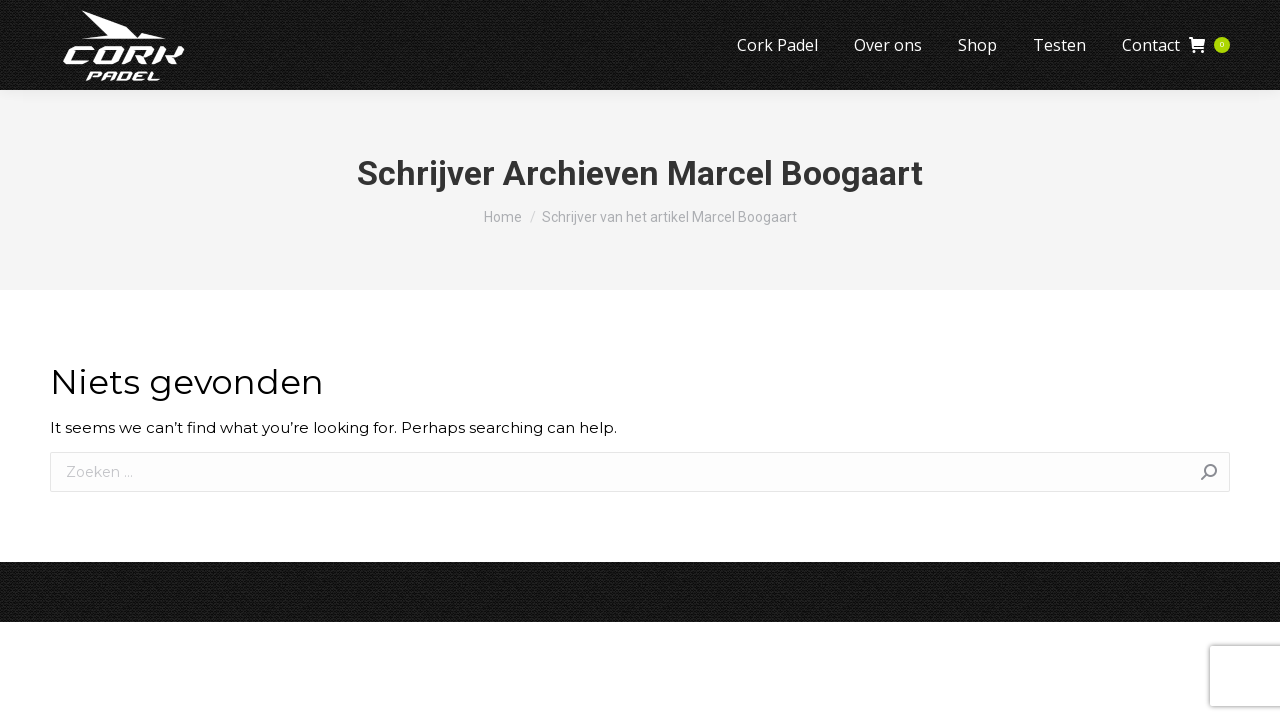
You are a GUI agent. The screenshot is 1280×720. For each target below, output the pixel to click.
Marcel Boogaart (795, 173)
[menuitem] (777, 45)
